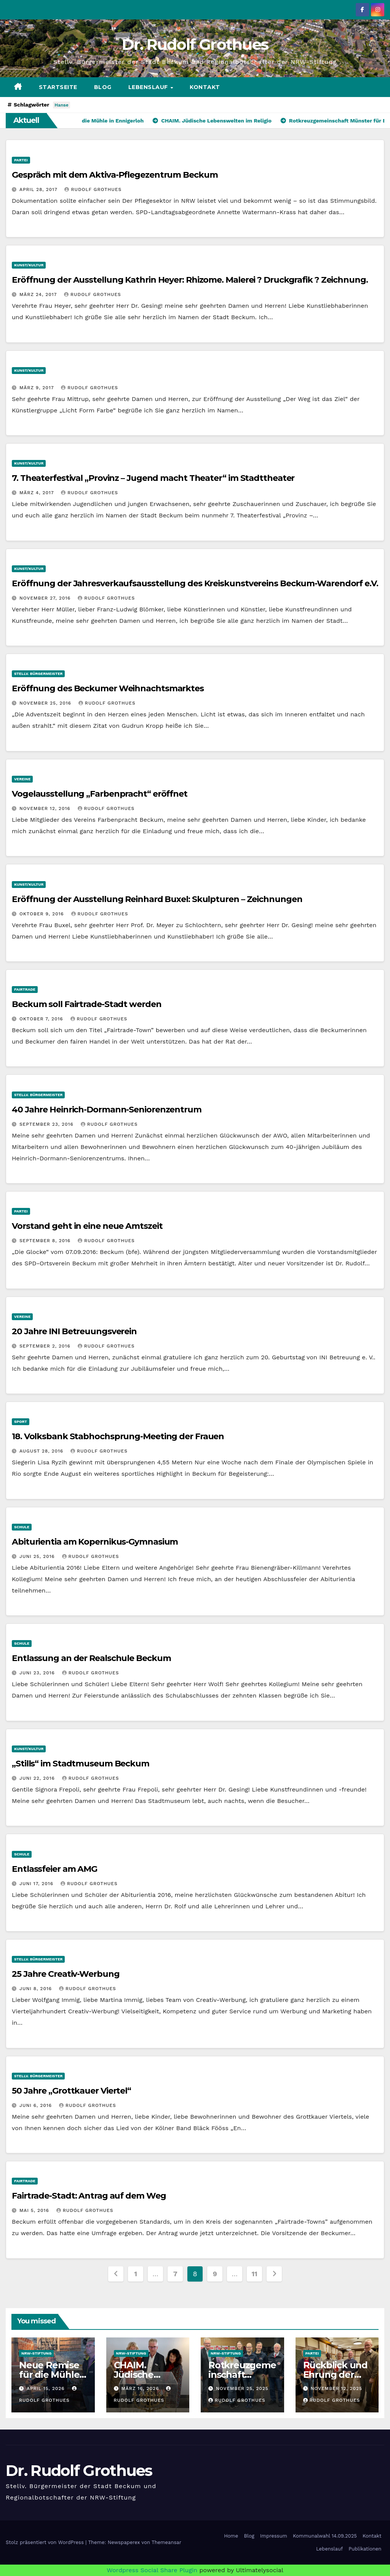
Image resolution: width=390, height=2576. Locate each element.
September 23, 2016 (47, 1124)
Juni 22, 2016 (38, 1778)
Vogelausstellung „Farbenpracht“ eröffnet (99, 794)
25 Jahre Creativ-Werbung (66, 1974)
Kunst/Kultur (28, 265)
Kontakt (205, 87)
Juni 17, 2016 (37, 1883)
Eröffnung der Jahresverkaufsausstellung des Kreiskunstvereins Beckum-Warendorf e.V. (195, 583)
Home (231, 2536)
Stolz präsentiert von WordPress (45, 2542)
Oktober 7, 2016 (42, 1018)
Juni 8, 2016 (36, 1988)
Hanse (61, 105)
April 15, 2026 (47, 2388)
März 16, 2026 (141, 2388)
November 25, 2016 (46, 703)
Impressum (273, 2536)
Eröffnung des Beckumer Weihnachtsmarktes (108, 688)
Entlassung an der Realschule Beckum (91, 1658)
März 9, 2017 (37, 387)
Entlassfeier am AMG (54, 1869)
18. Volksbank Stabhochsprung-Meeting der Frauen (118, 1436)
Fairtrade (24, 989)
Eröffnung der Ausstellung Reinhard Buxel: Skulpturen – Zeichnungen (157, 899)
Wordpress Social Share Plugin (153, 2570)
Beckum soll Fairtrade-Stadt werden (86, 1004)
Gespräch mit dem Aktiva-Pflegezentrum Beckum (115, 175)
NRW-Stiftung (36, 2353)
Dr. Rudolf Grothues (195, 44)
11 (254, 2274)
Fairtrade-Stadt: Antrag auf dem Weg (89, 2196)
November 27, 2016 (45, 598)
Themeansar (166, 2542)
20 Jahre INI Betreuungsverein (74, 1331)
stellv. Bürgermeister (38, 673)
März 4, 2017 (37, 492)
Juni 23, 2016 (38, 1672)
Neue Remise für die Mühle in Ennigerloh (49, 2375)
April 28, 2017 (39, 189)
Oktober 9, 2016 (42, 913)
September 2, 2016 (45, 1346)
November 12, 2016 (45, 808)
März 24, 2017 (39, 294)
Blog (103, 87)
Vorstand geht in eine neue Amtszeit (87, 1226)
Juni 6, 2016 (36, 2105)
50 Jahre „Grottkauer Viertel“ (71, 2091)
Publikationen (364, 2549)
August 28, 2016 (42, 1451)
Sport (20, 1421)
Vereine (22, 779)
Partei (21, 160)
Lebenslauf (149, 87)
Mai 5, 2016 (35, 2210)
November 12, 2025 (336, 2388)
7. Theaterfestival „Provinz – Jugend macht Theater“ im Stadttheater (153, 478)
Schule (21, 1527)
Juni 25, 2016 (38, 1556)
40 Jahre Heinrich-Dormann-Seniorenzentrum (106, 1109)
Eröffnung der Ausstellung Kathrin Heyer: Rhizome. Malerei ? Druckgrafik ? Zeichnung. (190, 280)
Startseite (58, 87)
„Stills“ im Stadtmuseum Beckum (80, 1763)
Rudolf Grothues (92, 189)
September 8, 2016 (45, 1240)
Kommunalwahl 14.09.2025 (325, 2536)
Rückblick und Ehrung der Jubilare (335, 2375)
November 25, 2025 (242, 2388)
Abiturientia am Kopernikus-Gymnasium (95, 1542)
